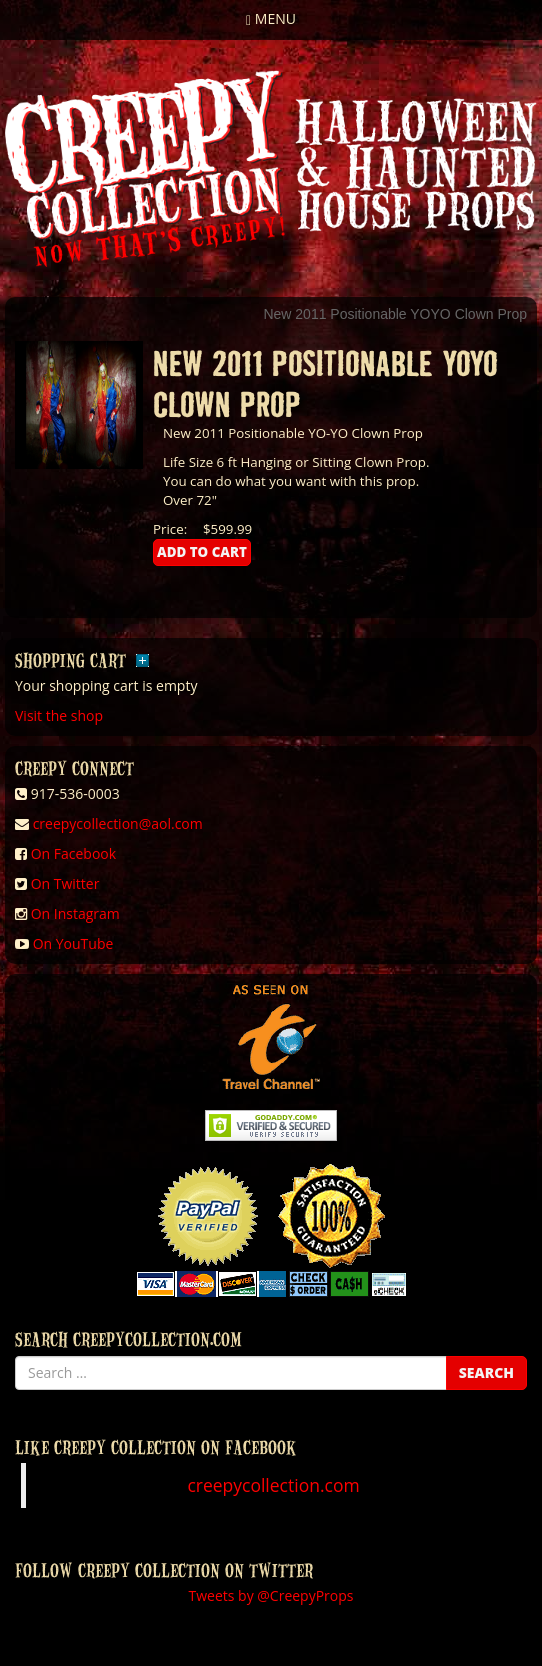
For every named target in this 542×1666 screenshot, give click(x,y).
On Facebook (73, 853)
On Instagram (75, 913)
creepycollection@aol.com (118, 823)
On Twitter (65, 883)
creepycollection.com (273, 1485)
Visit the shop (59, 715)
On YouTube (73, 943)
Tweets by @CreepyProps (271, 1595)
